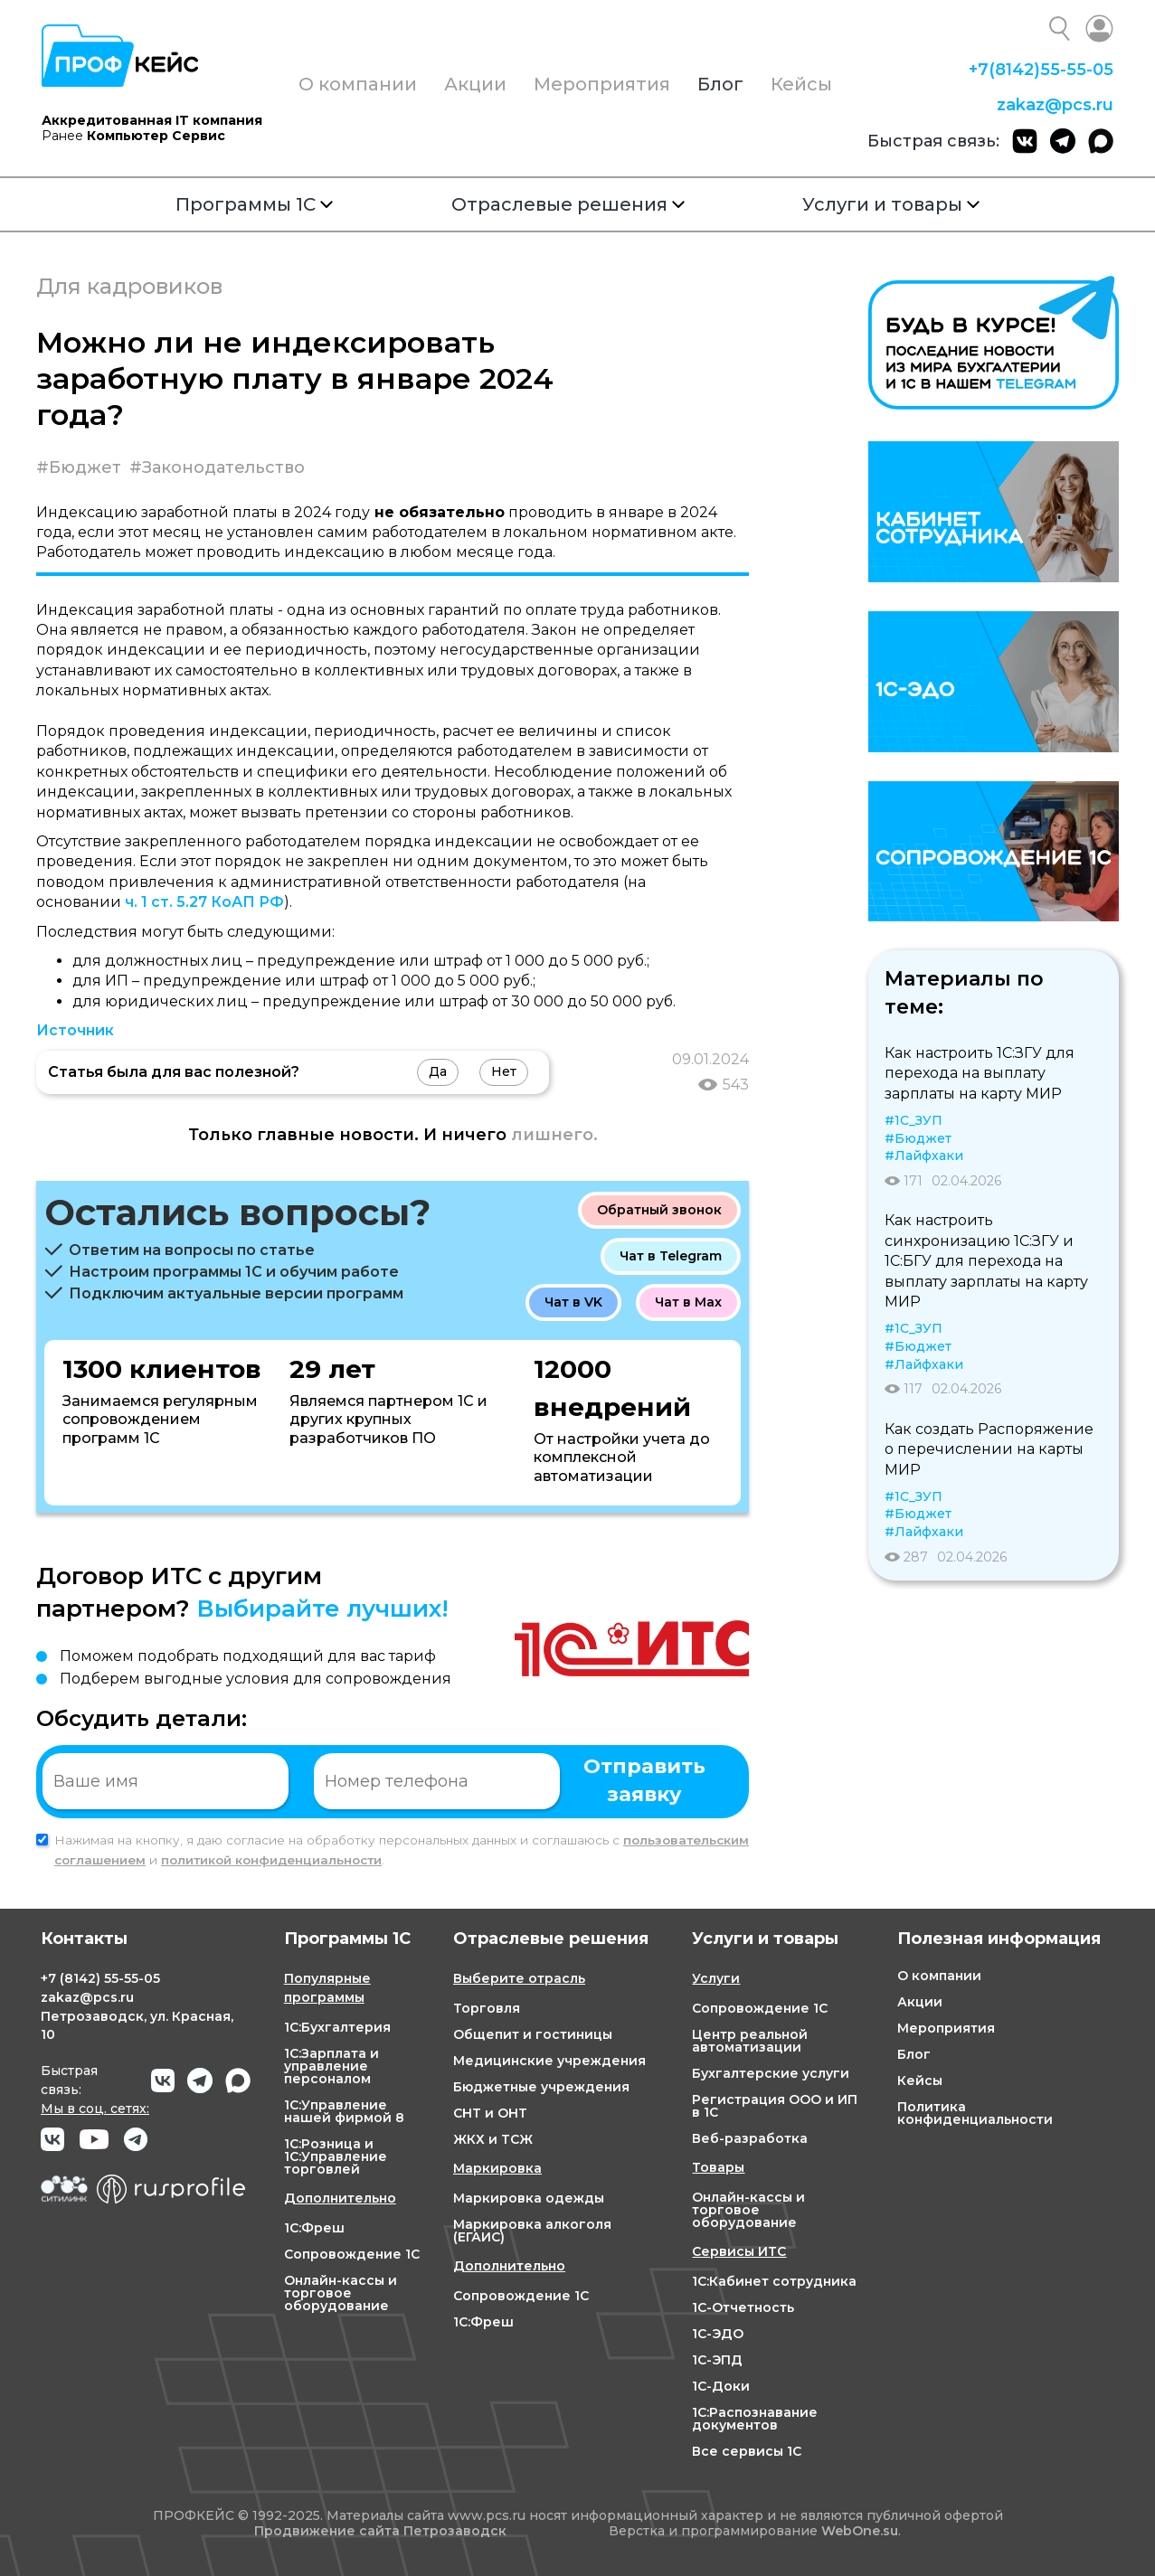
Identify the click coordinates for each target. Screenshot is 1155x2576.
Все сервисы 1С (746, 2451)
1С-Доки (721, 2386)
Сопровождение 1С (352, 2254)
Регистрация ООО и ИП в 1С (774, 2105)
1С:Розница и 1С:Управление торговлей (335, 2156)
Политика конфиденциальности (975, 2113)
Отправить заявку (644, 1780)
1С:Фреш (314, 2228)
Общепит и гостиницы (532, 2034)
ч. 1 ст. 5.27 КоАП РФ (204, 902)
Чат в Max (688, 1302)
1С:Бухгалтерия (337, 2027)
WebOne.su (859, 2531)
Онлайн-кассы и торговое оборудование (340, 2293)
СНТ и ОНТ (490, 2113)
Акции (475, 84)
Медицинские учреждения (549, 2060)
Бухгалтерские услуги (770, 2073)
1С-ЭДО (717, 2333)
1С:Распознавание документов (755, 2418)
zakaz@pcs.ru (1055, 105)
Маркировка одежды (528, 2198)
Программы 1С (254, 204)
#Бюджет (78, 467)
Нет (503, 1071)
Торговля (486, 2008)
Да (438, 1071)
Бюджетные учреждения (541, 2087)
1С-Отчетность (743, 2307)
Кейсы (801, 84)
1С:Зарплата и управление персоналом (331, 2066)
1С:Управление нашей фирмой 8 (344, 2111)
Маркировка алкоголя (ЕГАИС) (532, 2230)
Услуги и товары (891, 204)
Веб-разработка (750, 2138)
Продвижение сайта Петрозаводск (380, 2531)
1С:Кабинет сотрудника (774, 2281)
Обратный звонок (659, 1210)
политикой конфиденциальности (271, 1860)
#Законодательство (217, 467)
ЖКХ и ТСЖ (493, 2139)
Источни (70, 1030)
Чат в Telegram (671, 1256)
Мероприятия (602, 84)
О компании (357, 84)
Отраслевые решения (568, 204)
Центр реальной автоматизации (750, 2040)
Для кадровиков (129, 286)
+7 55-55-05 (1041, 70)
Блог (720, 84)
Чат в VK (573, 1302)
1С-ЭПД (717, 2360)
